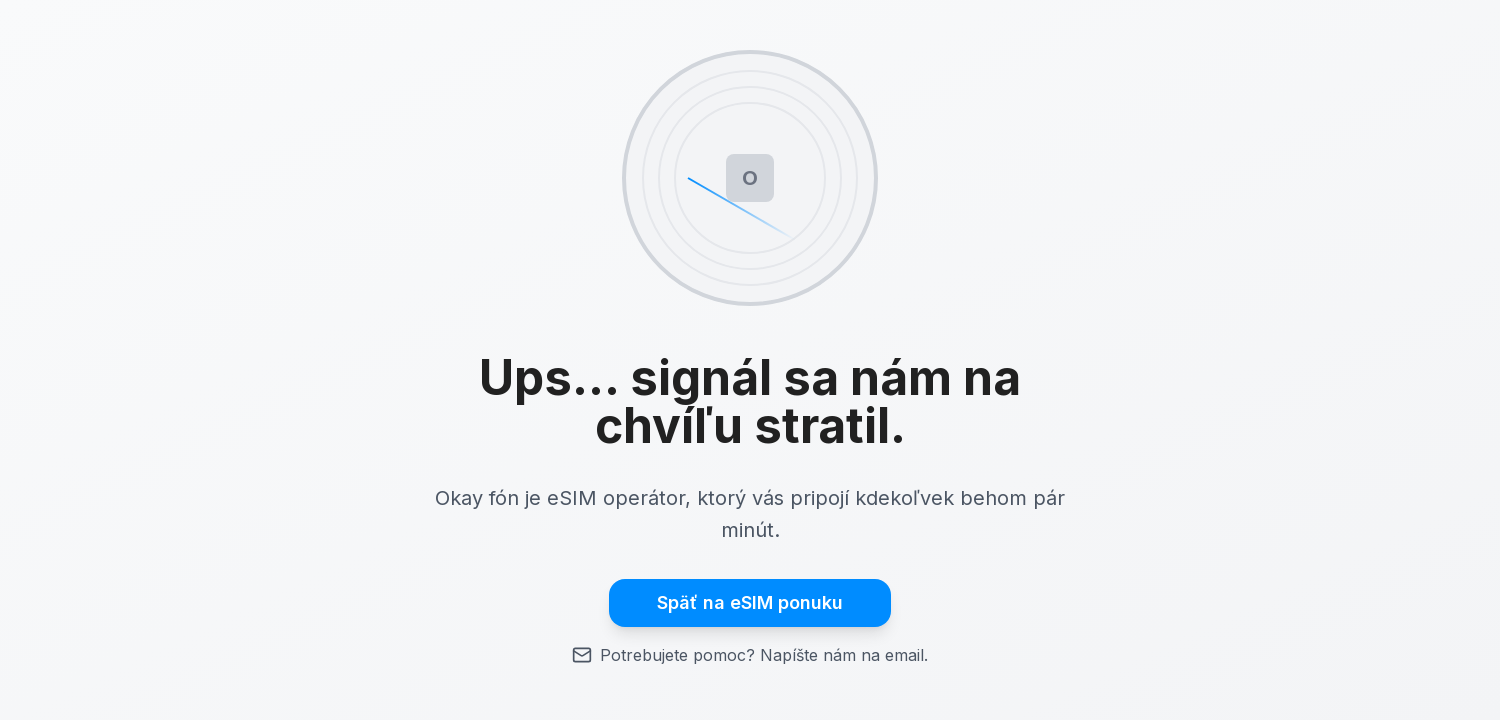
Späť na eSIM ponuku (750, 602)
